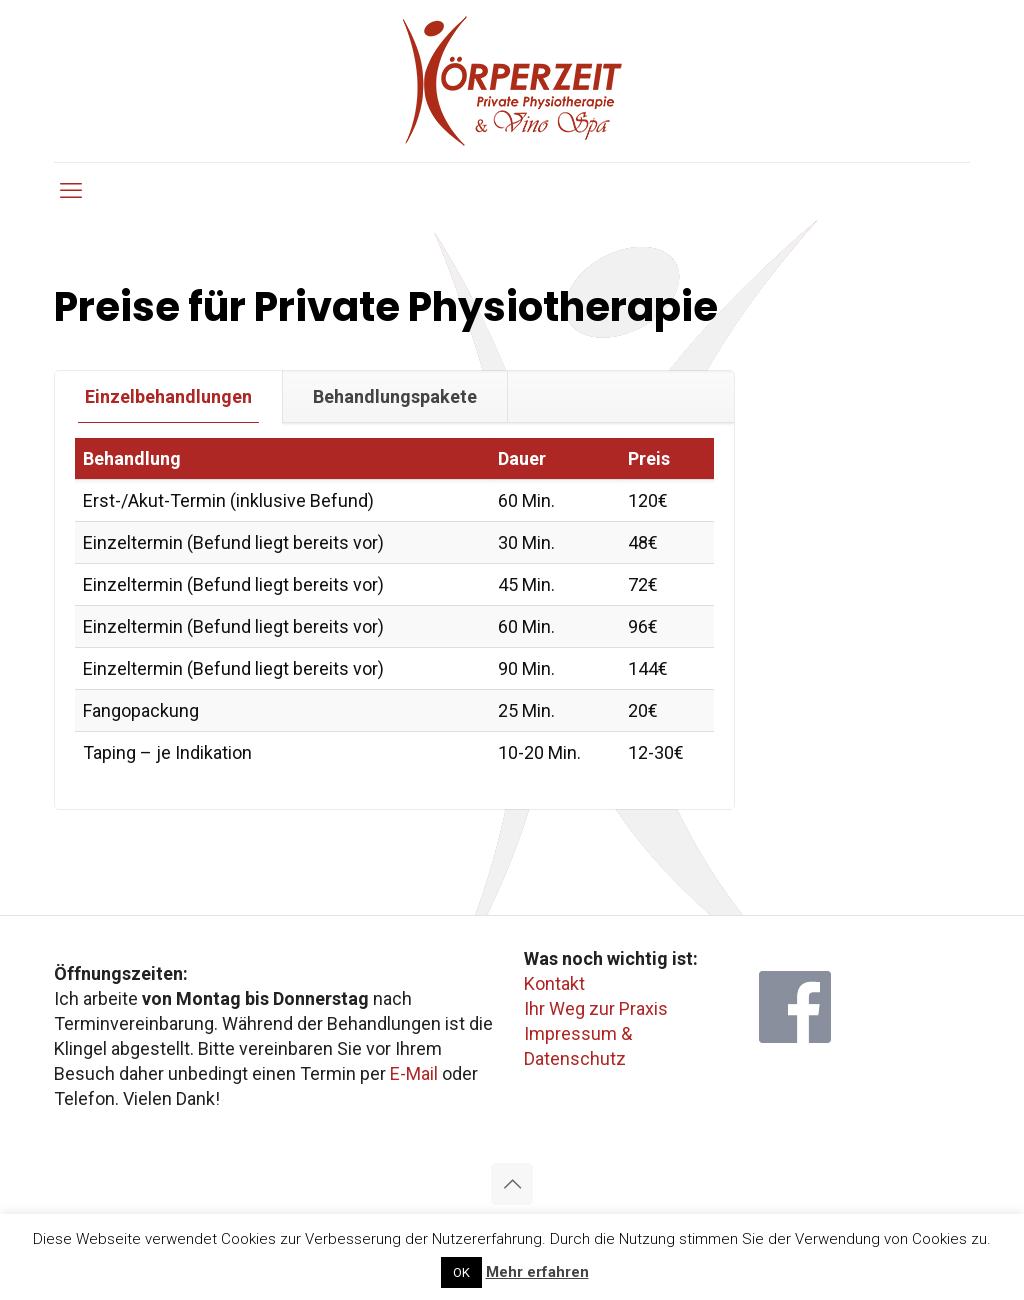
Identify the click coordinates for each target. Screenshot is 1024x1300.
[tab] (169, 396)
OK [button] (461, 1272)
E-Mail (414, 1073)
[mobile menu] (71, 191)
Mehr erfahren (537, 1272)
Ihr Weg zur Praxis (596, 1008)
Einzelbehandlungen (168, 396)
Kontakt (554, 983)
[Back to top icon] (512, 1184)
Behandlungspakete (395, 396)
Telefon (84, 1098)
